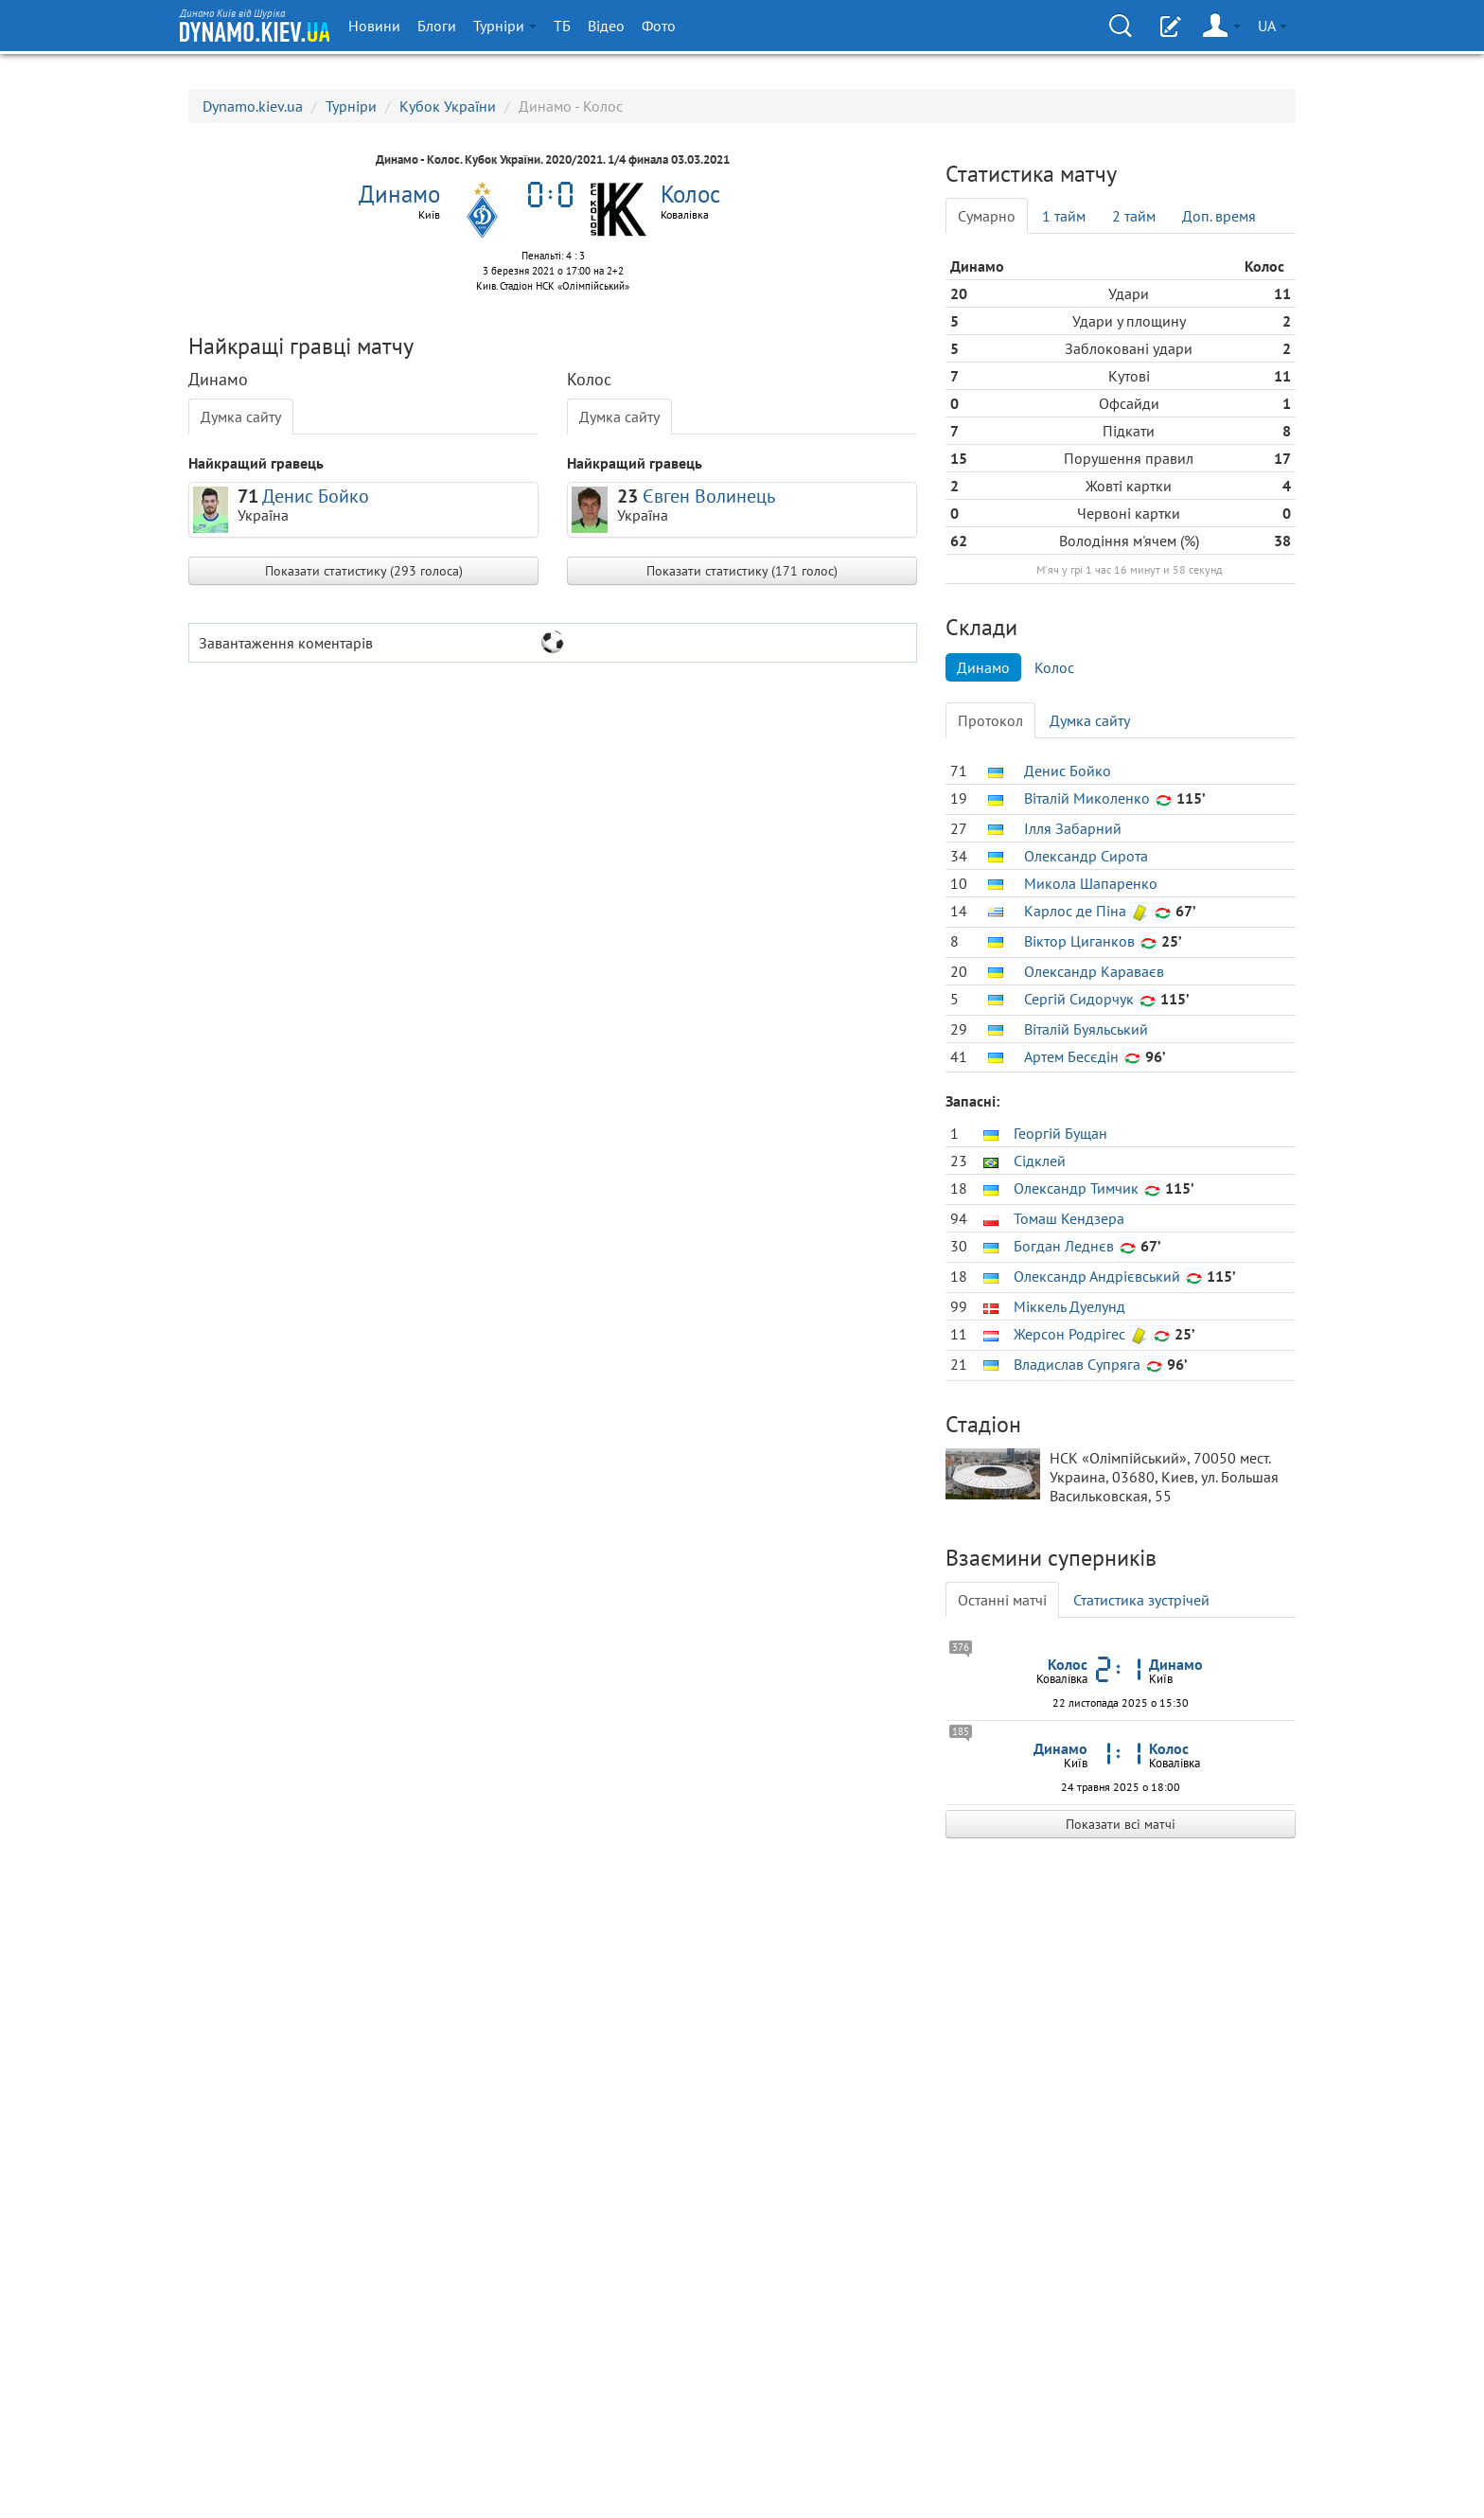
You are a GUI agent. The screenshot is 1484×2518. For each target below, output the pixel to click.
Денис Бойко (315, 496)
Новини (374, 25)
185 (960, 1731)
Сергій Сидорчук (1079, 998)
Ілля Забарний (1073, 828)
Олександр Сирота (1086, 855)
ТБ (562, 25)
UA (1272, 25)
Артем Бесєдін (1071, 1056)
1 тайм (1064, 215)
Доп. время (1219, 215)
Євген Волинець (709, 496)
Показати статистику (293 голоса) (364, 570)
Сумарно (987, 215)
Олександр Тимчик (1076, 1188)
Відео (606, 25)
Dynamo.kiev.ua (253, 106)
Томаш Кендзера (1069, 1218)
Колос (1054, 667)
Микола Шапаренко (1090, 883)
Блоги (436, 25)
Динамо (983, 667)
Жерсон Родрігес (1069, 1333)
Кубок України (447, 106)
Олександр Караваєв (1094, 971)
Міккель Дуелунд (1069, 1306)
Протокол (990, 720)
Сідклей (1040, 1160)
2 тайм (1134, 215)
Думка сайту (241, 416)
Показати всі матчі (1120, 1824)
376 (960, 1647)
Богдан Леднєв (1064, 1245)
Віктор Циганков (1079, 940)
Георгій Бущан (1060, 1133)
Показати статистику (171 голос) (742, 570)
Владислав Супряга (1077, 1364)
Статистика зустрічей (1141, 1599)
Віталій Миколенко (1087, 798)
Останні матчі (1002, 1599)
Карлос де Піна (1075, 910)
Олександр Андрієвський (1097, 1276)
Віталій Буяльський (1086, 1029)
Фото (659, 25)
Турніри (505, 25)
